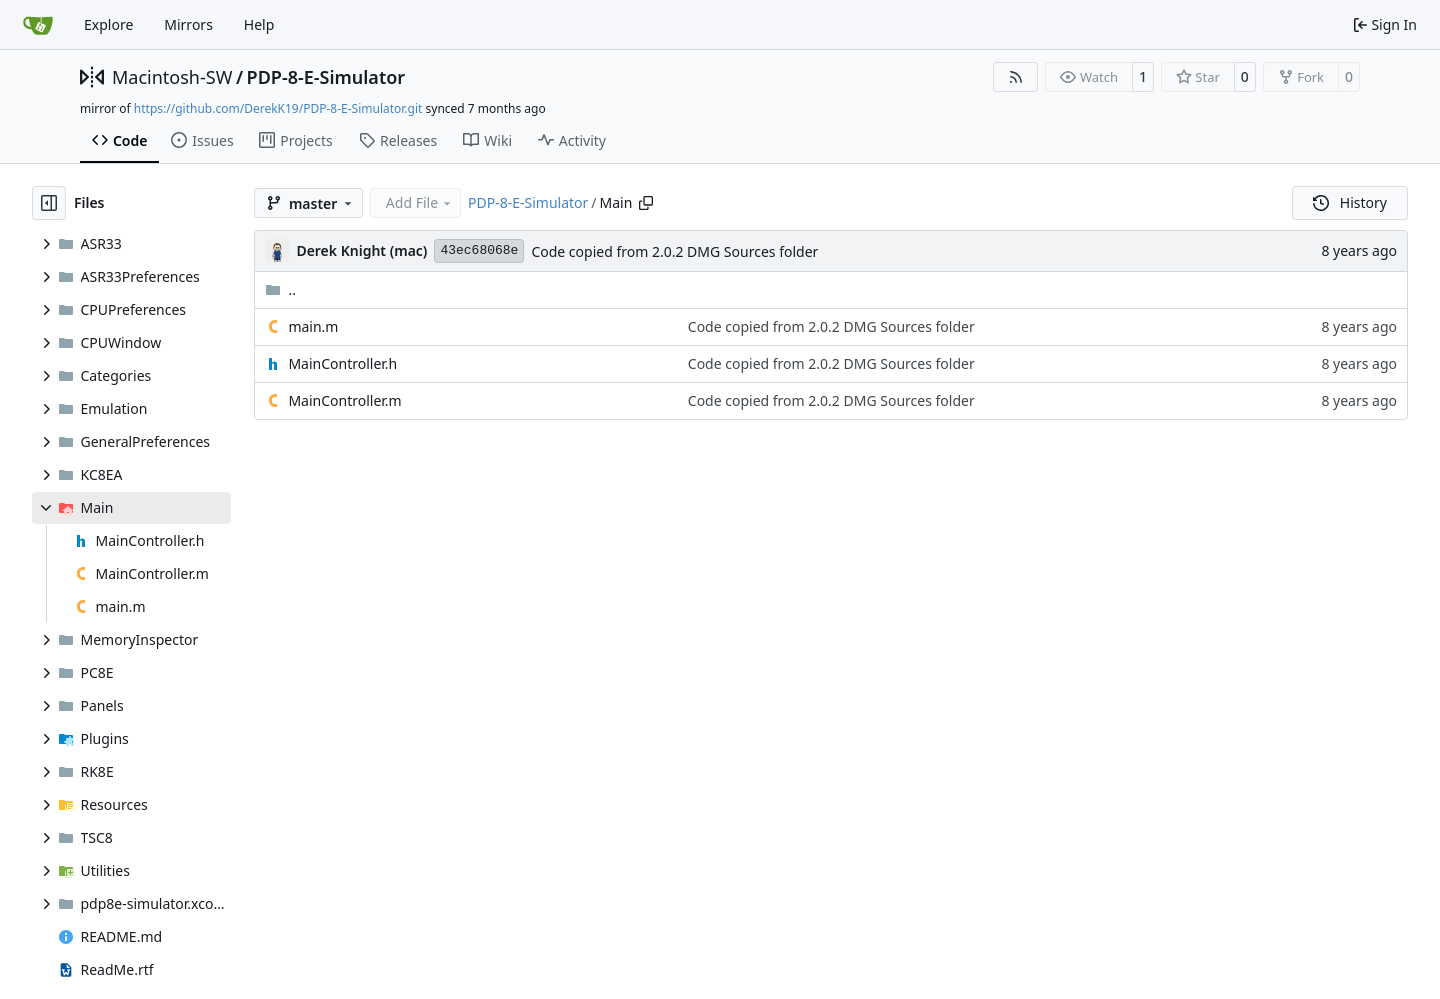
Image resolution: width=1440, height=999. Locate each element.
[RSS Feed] (1016, 77)
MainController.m (344, 400)
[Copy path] (646, 203)
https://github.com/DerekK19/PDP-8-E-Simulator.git (278, 108)
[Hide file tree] (49, 203)
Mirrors (188, 24)
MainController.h (342, 363)
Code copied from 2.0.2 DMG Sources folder (674, 251)
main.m (313, 326)
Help (259, 24)
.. (280, 289)
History (1350, 202)
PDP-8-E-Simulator (326, 77)
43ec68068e (479, 250)
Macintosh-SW (172, 77)
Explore (108, 24)
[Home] (38, 25)
